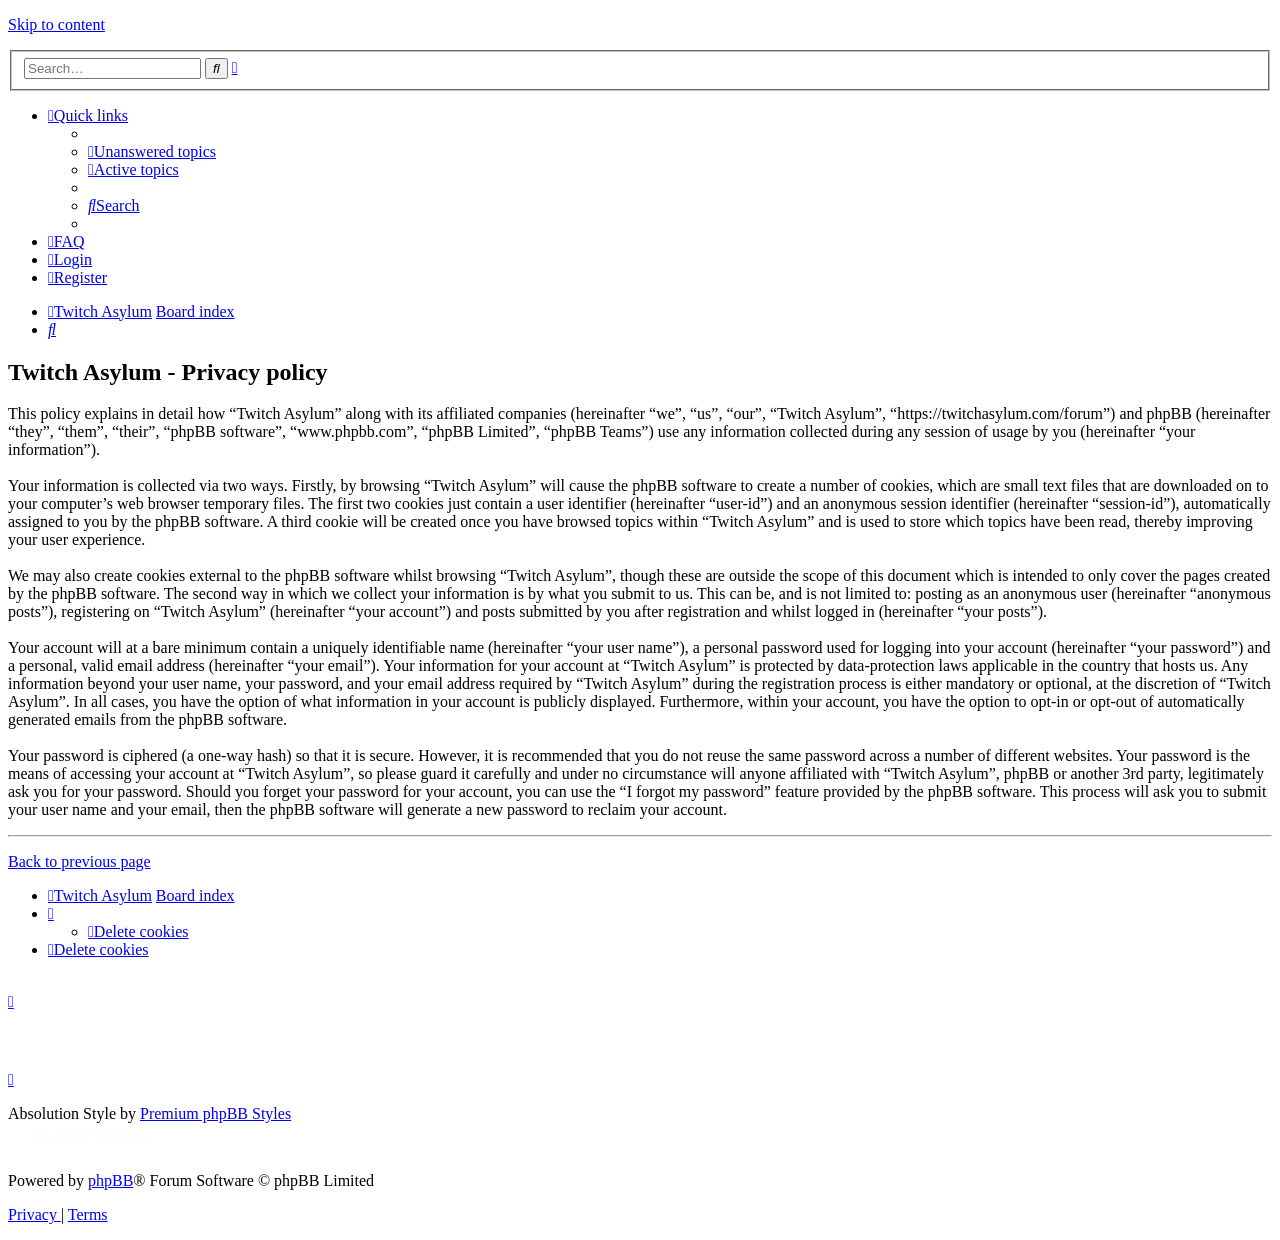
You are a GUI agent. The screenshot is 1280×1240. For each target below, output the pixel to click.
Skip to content (56, 24)
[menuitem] (152, 151)
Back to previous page (79, 861)
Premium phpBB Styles (215, 1113)
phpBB (110, 1180)
